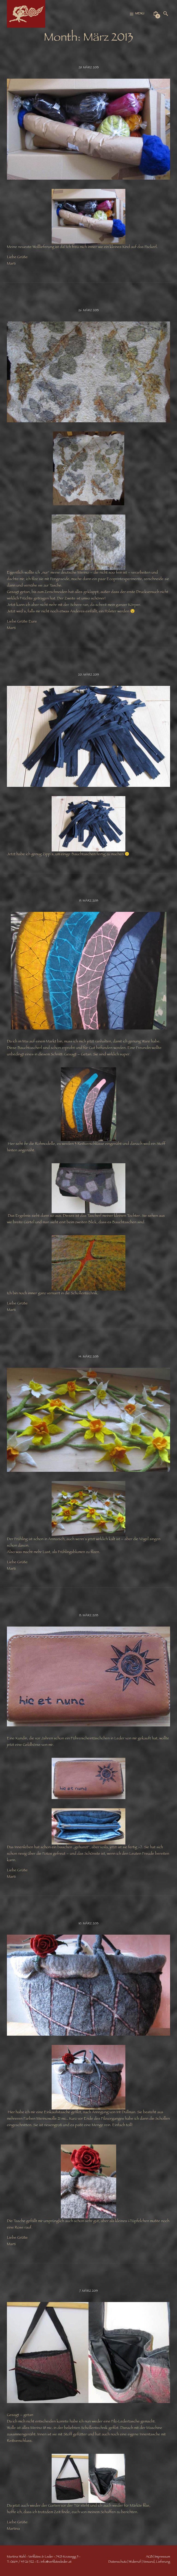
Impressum (162, 2557)
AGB (149, 2557)
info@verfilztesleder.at (56, 2562)
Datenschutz (117, 2562)
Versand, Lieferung (156, 2562)
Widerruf (135, 2562)
